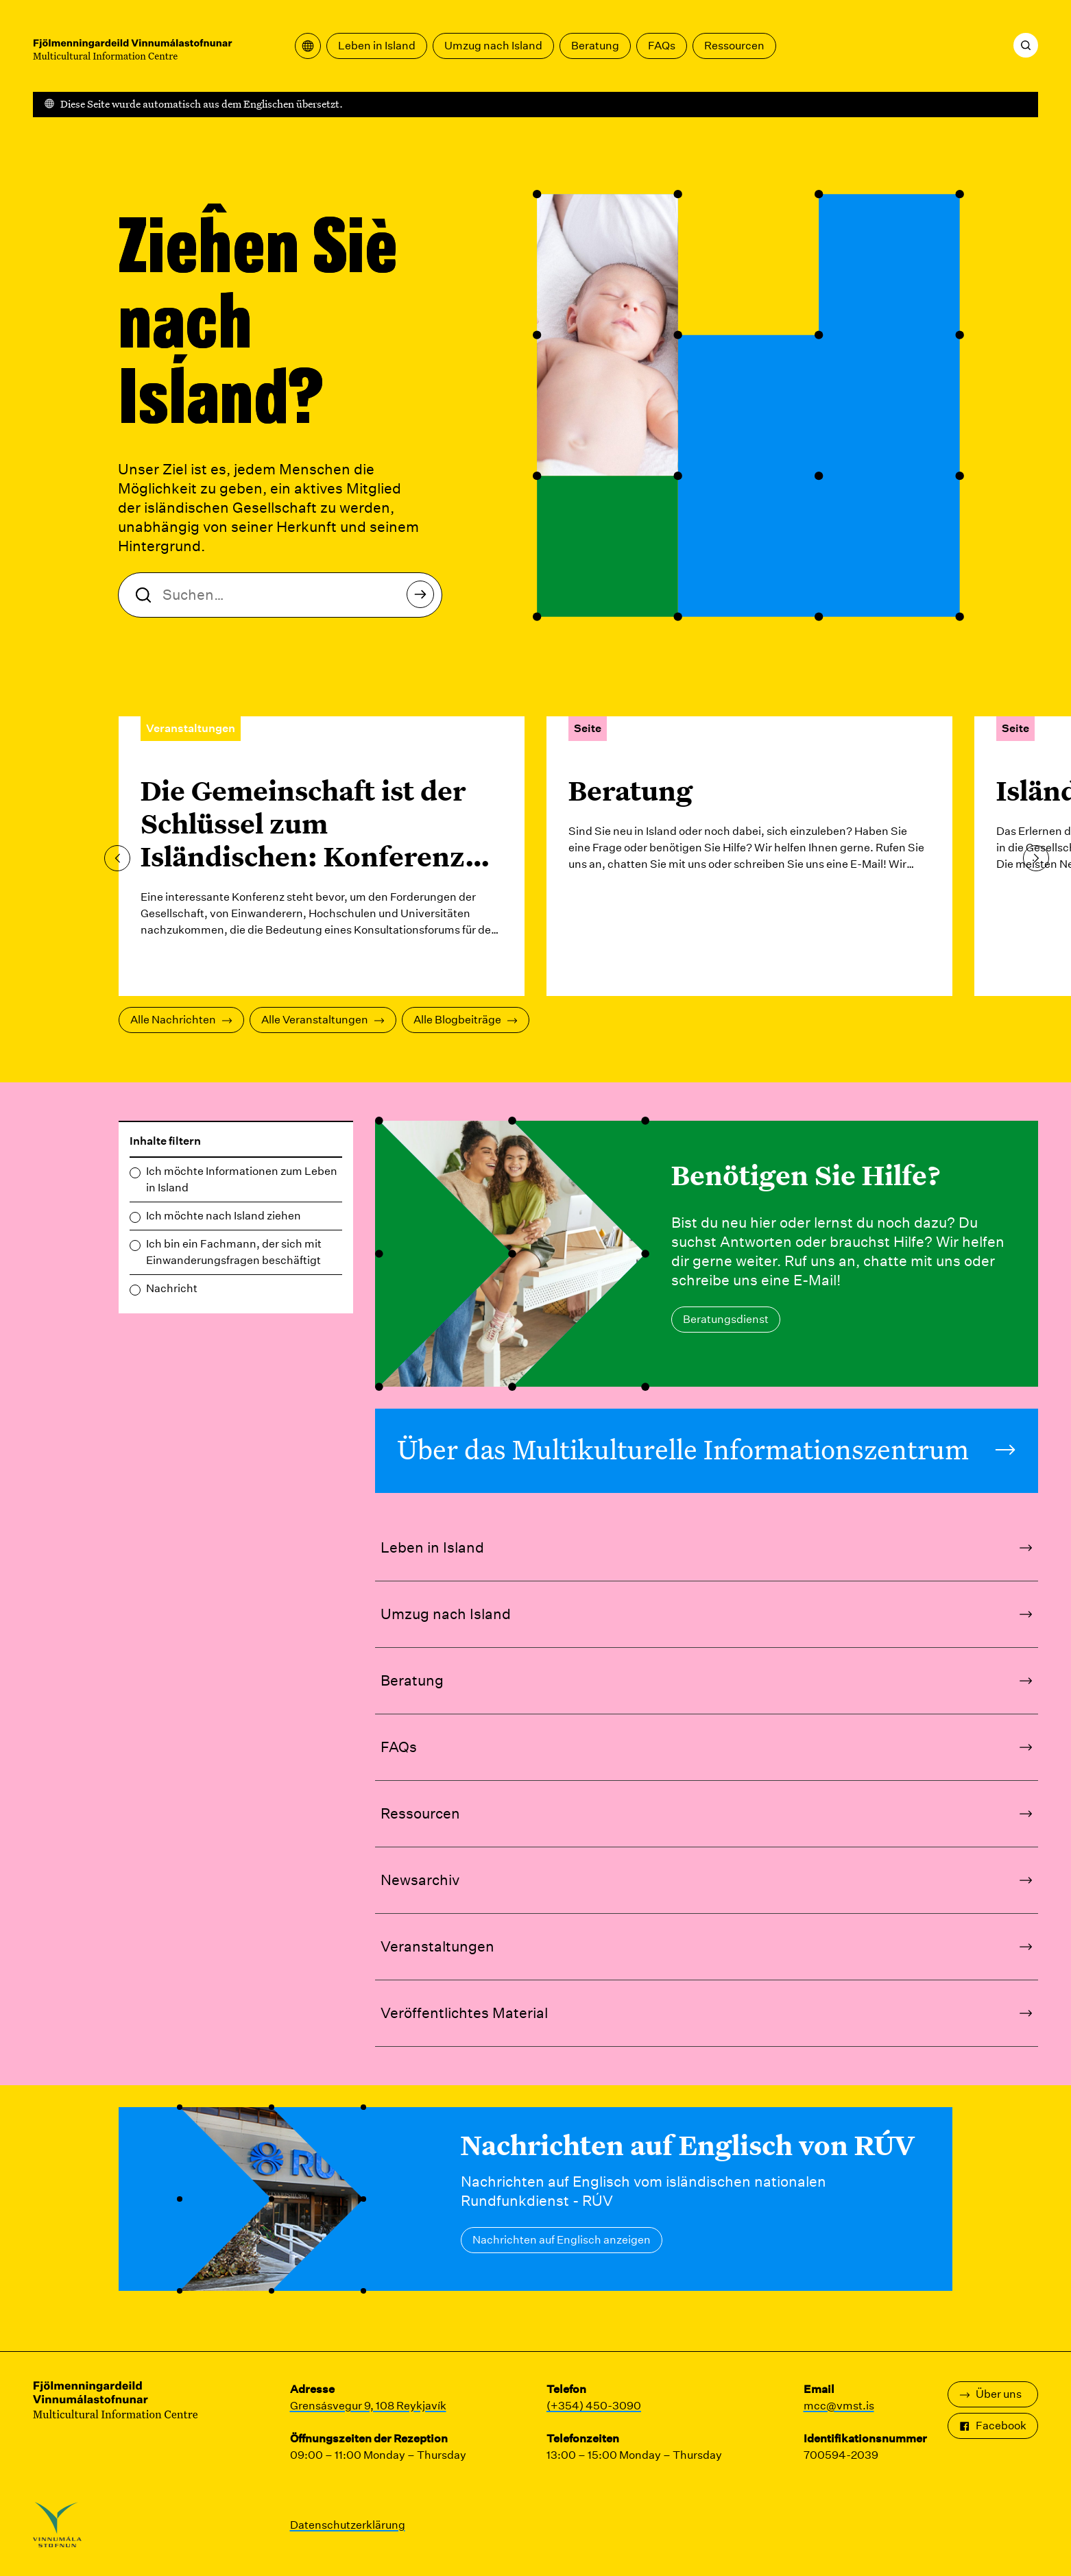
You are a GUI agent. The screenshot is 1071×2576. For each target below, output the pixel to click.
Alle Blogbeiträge (465, 1019)
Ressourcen (734, 45)
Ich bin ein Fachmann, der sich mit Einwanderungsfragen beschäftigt (234, 1252)
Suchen (424, 598)
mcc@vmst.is (839, 2405)
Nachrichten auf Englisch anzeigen (561, 2239)
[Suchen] (1025, 45)
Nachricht (171, 1288)
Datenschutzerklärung (347, 2524)
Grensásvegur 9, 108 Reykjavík (368, 2405)
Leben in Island (377, 45)
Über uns (990, 2394)
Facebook (992, 2425)
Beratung (595, 45)
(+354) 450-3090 (593, 2405)
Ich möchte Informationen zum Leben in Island (241, 1179)
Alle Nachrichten (181, 1019)
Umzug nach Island (493, 45)
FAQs (661, 45)
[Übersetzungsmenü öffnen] (308, 46)
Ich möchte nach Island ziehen (223, 1215)
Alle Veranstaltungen (323, 1019)
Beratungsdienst (726, 1319)
